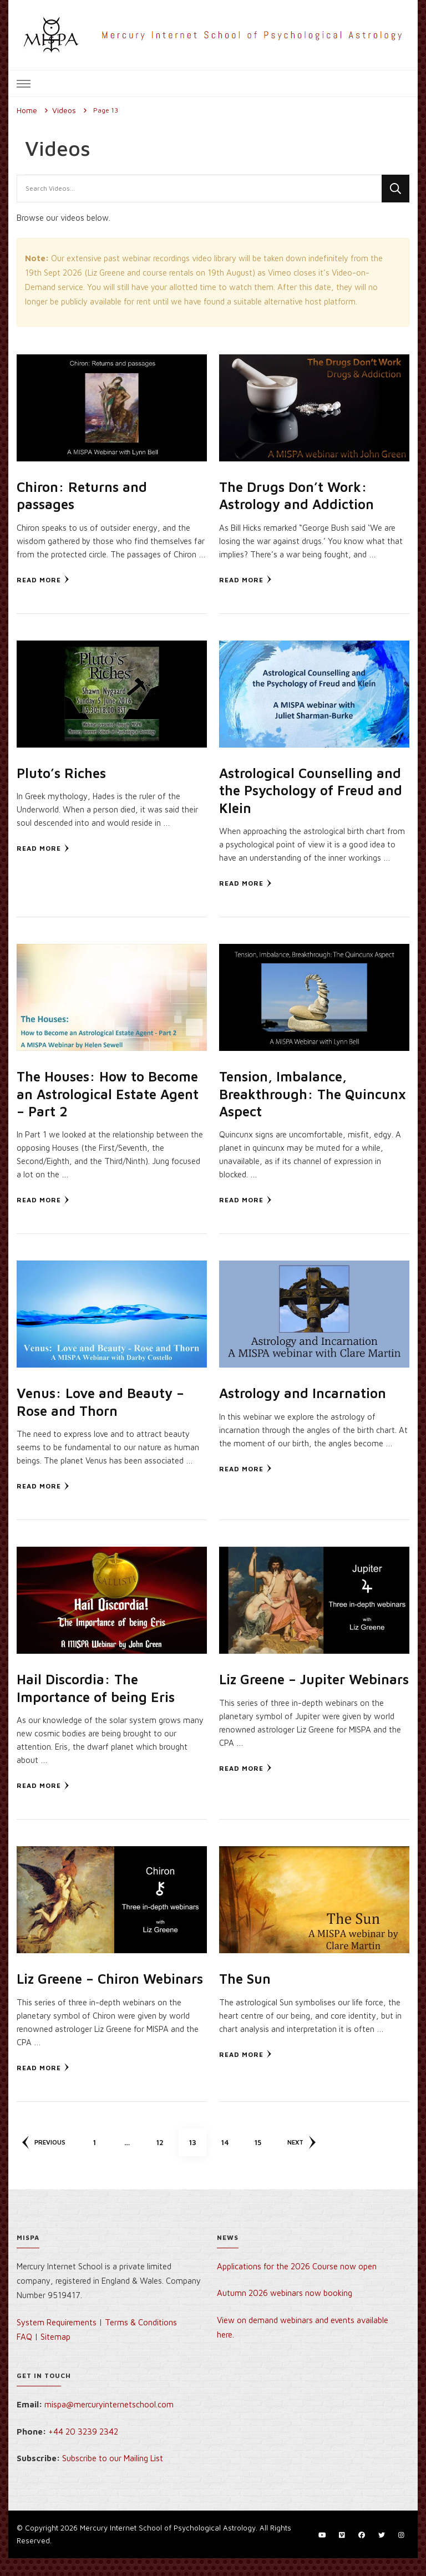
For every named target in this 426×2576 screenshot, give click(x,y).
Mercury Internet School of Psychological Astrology (168, 2545)
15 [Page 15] (264, 2155)
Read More (43, 579)
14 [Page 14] (231, 2155)
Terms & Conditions (141, 2339)
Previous (44, 2159)
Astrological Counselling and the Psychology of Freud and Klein (312, 790)
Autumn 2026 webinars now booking (284, 2310)
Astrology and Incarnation (303, 1393)
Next (304, 2159)
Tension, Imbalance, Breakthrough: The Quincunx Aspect (285, 1093)
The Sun (245, 1978)
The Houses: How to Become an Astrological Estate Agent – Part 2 (110, 1093)
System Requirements (57, 2339)
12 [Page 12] (167, 2155)
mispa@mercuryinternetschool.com (109, 2421)
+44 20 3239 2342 (83, 2448)
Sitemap (55, 2354)
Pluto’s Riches (62, 773)
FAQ (24, 2354)
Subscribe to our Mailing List (112, 2476)
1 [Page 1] (102, 2155)
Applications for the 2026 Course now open (297, 2283)
